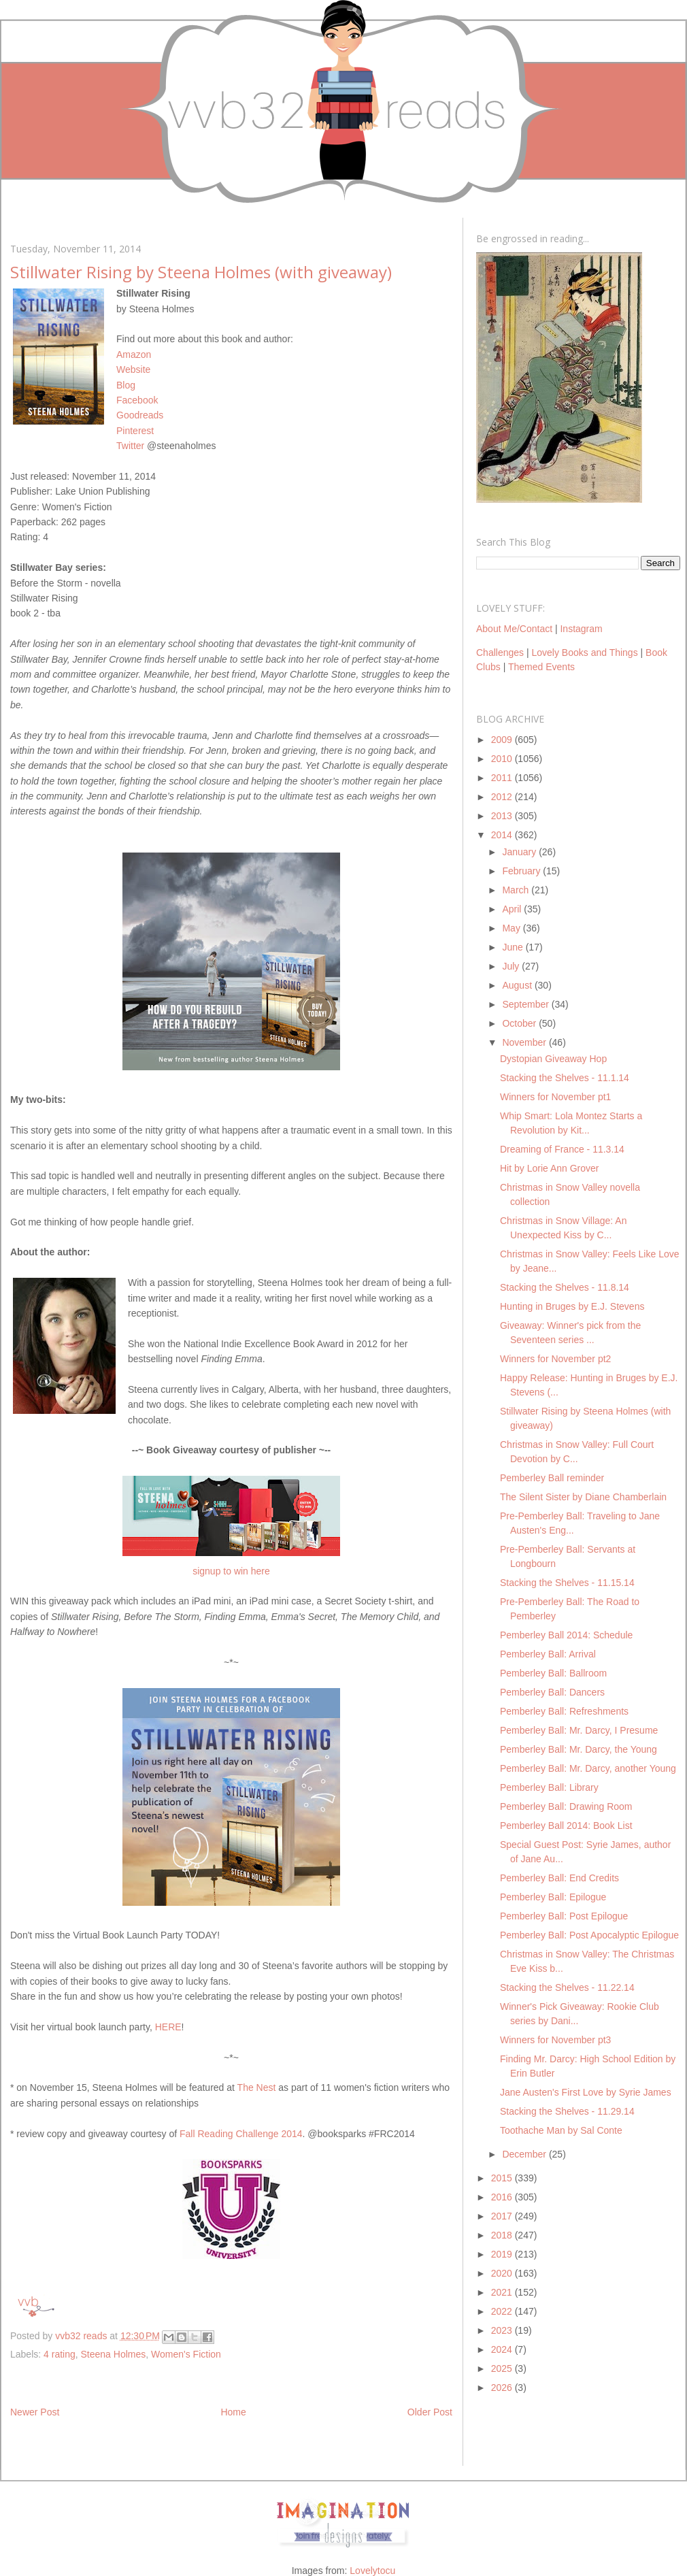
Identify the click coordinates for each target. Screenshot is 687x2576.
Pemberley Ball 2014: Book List (566, 1825)
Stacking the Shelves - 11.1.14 (564, 1077)
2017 (503, 2216)
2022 (503, 2311)
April (513, 909)
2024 (503, 2349)
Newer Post (34, 2412)
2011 (503, 777)
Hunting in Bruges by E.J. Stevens (572, 1306)
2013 (503, 815)
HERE (168, 2026)
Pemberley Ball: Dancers (552, 1692)
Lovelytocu (372, 2570)
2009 (503, 739)
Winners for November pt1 (555, 1096)
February (522, 870)
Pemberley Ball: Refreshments (564, 1711)
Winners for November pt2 (555, 1358)
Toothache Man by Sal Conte (561, 2130)
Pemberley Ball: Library (549, 1787)
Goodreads (139, 415)
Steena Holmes (113, 2354)
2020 (503, 2273)
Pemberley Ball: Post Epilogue (564, 1916)
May (512, 928)
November (525, 1042)
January (520, 851)
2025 (503, 2368)
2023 (503, 2330)
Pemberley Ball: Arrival (548, 1654)
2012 (503, 796)
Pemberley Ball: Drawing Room (566, 1806)
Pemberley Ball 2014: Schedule (566, 1635)
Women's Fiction (186, 2354)
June (513, 947)
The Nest (256, 2087)
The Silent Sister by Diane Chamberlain (583, 1496)
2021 (503, 2292)
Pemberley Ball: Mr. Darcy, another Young (588, 1768)
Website (133, 369)
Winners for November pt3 (555, 2039)
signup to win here (231, 1571)
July (512, 966)
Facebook (137, 400)
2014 (503, 834)
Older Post (429, 2412)
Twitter (130, 445)
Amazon (133, 354)
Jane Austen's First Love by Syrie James (585, 2092)
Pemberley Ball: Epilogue (553, 1897)
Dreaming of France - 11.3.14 (562, 1149)
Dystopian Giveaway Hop (553, 1058)
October (520, 1023)
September (526, 1004)
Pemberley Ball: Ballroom (553, 1673)
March (516, 890)
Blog (125, 385)
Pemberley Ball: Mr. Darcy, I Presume (579, 1730)
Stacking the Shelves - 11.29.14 (567, 2111)
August (518, 985)
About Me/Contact (514, 628)
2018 (503, 2235)
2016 (503, 2197)
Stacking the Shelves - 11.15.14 (567, 1582)
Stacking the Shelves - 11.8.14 (564, 1287)
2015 (503, 2178)
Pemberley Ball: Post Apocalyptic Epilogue (589, 1935)
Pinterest (135, 430)
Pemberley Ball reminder (552, 1477)
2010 (503, 758)
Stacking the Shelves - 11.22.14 (567, 1987)
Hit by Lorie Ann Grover (549, 1168)
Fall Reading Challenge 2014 (241, 2133)
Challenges (500, 652)
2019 (503, 2254)
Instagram (581, 628)
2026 (503, 2387)
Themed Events (541, 666)
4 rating (60, 2354)
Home (233, 2412)
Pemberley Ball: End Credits (559, 1877)
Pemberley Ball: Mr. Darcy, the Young (578, 1749)
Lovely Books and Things (584, 652)
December (525, 2154)
